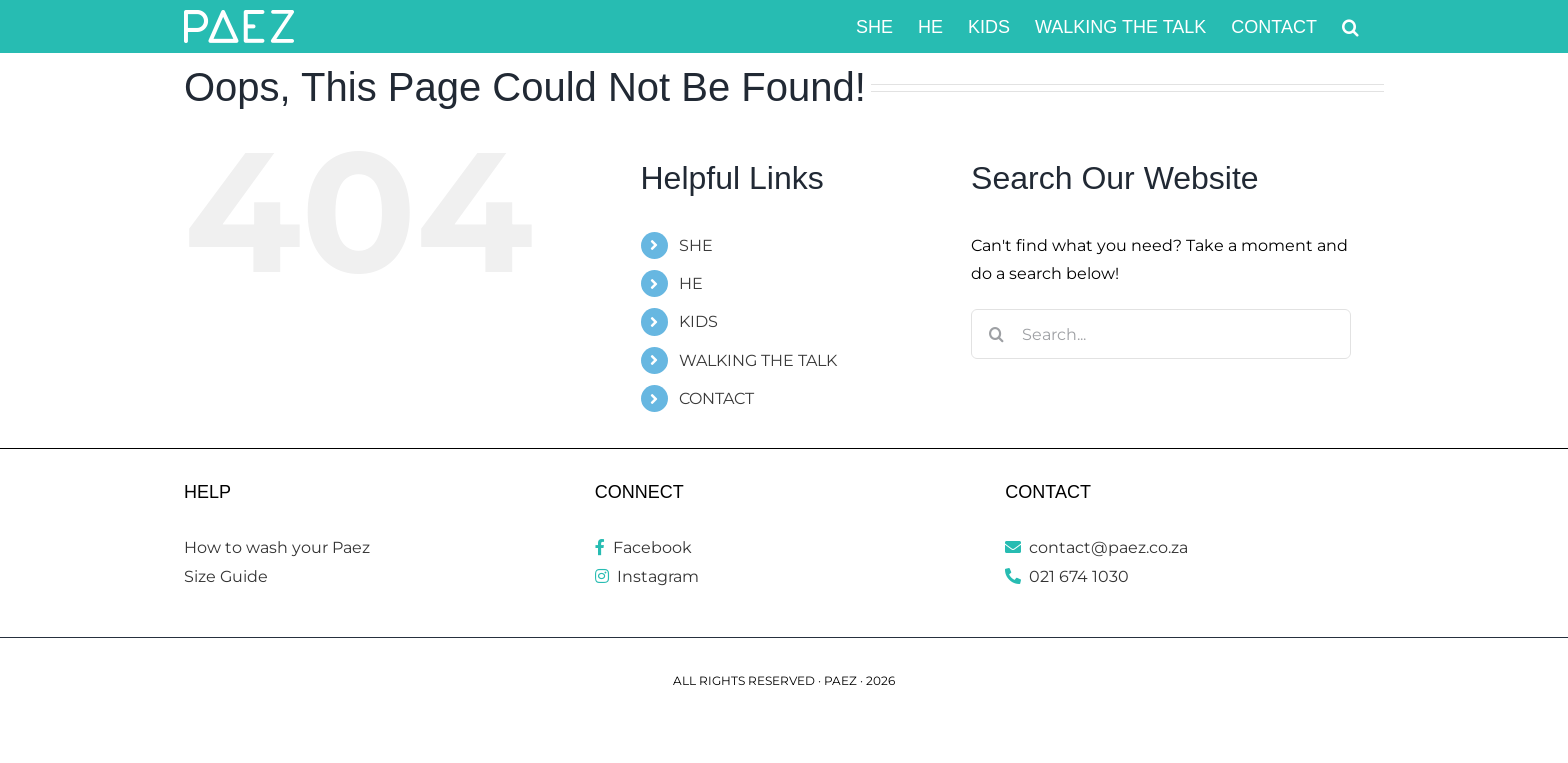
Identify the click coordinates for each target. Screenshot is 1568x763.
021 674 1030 (1067, 576)
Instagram (647, 576)
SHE (696, 245)
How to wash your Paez (277, 547)
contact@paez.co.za (1096, 547)
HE (691, 283)
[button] (1350, 26)
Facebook (643, 547)
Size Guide (226, 576)
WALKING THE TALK (758, 360)
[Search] (996, 334)
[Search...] (1161, 334)
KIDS (698, 321)
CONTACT (716, 398)
